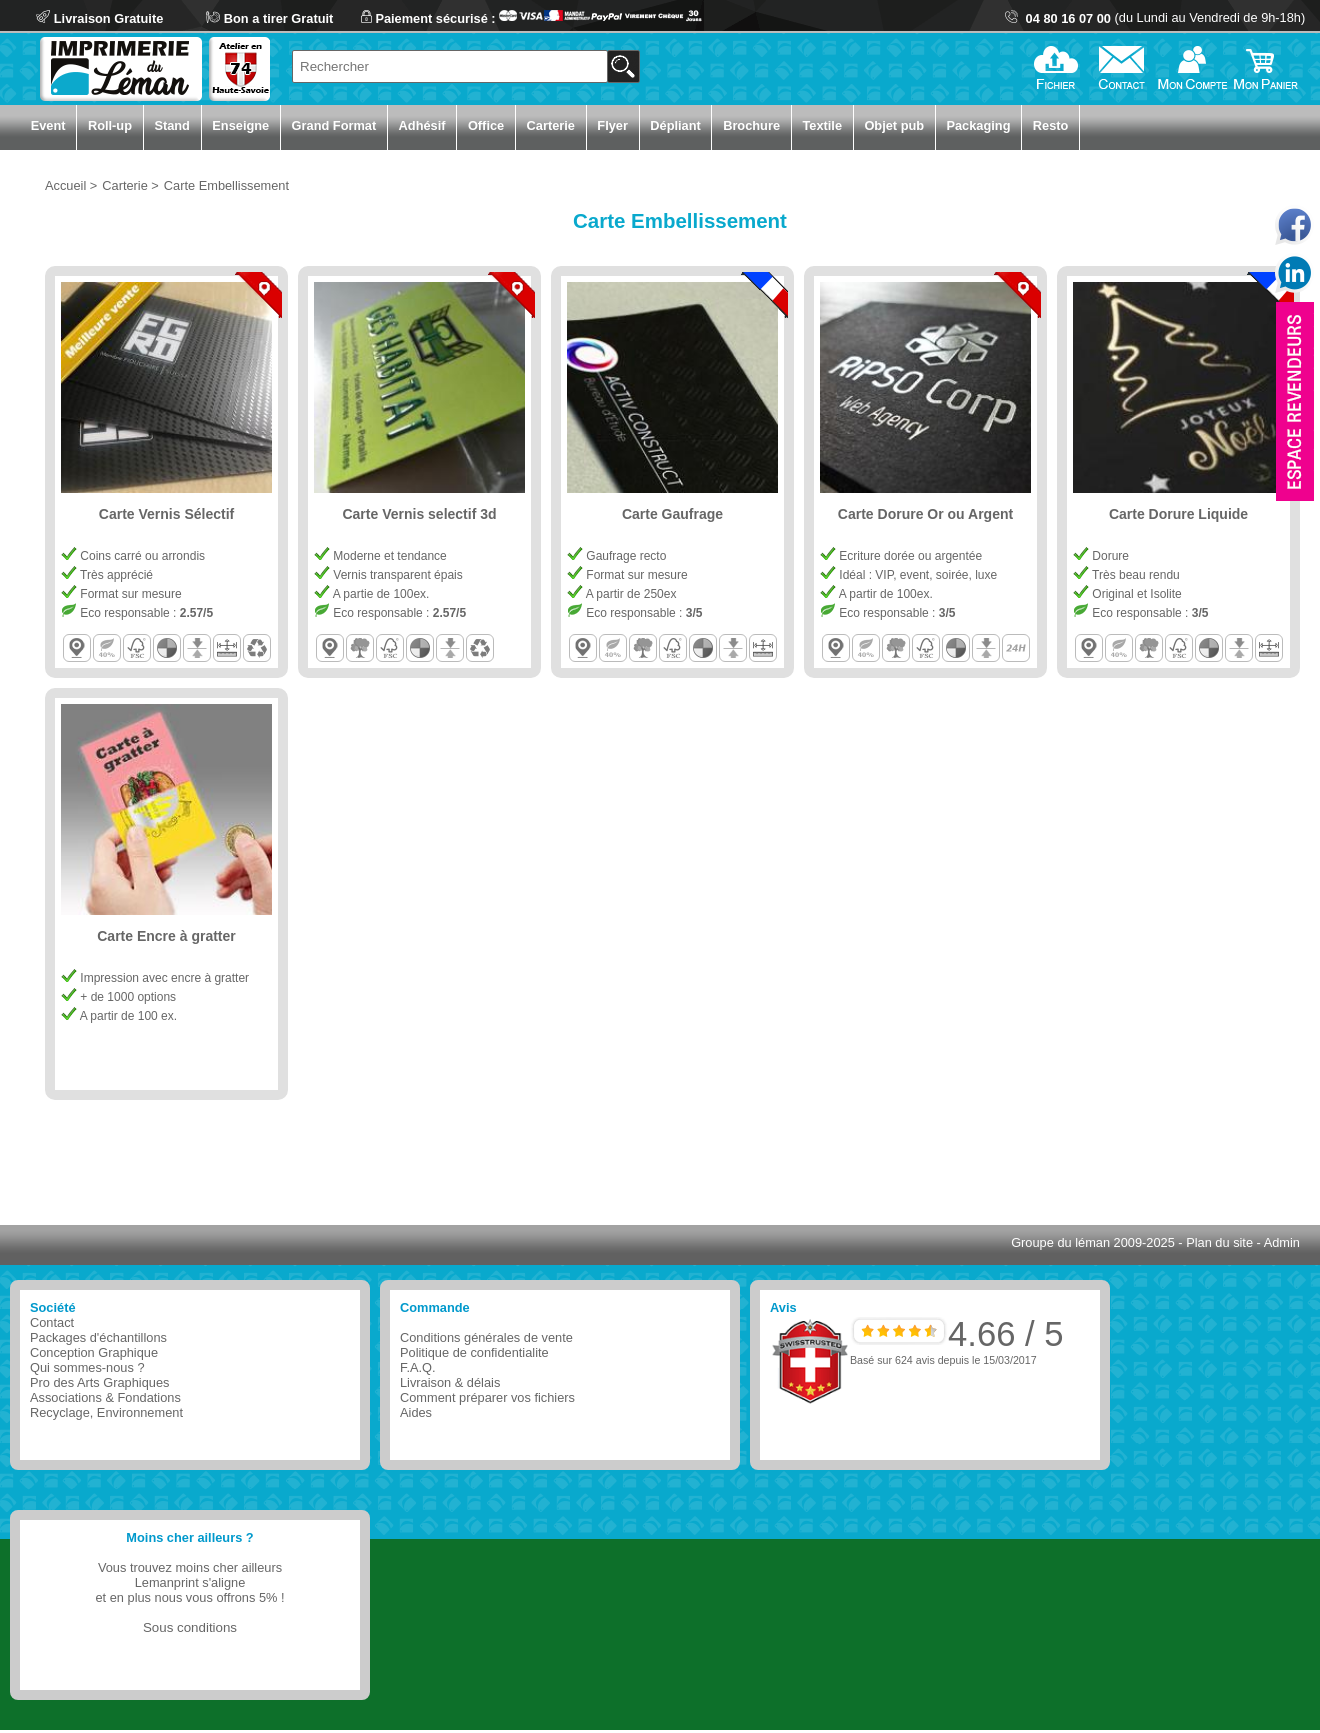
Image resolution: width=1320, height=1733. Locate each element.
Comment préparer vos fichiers (487, 1397)
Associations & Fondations (105, 1397)
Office (486, 125)
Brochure (751, 125)
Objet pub (894, 125)
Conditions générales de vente (486, 1337)
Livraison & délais (450, 1382)
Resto (1051, 125)
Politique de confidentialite (474, 1352)
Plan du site (1219, 1242)
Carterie (551, 125)
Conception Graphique (94, 1352)
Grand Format (334, 125)
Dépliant (675, 125)
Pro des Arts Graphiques (99, 1382)
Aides (416, 1412)
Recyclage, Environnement (106, 1412)
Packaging (978, 125)
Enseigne (240, 125)
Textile (822, 125)
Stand (172, 125)
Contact (52, 1322)
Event (48, 125)
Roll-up (110, 125)
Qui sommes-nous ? (87, 1367)
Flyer (612, 125)
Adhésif (422, 125)
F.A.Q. (418, 1367)
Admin (1282, 1242)
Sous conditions (190, 1627)
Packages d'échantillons (98, 1337)
